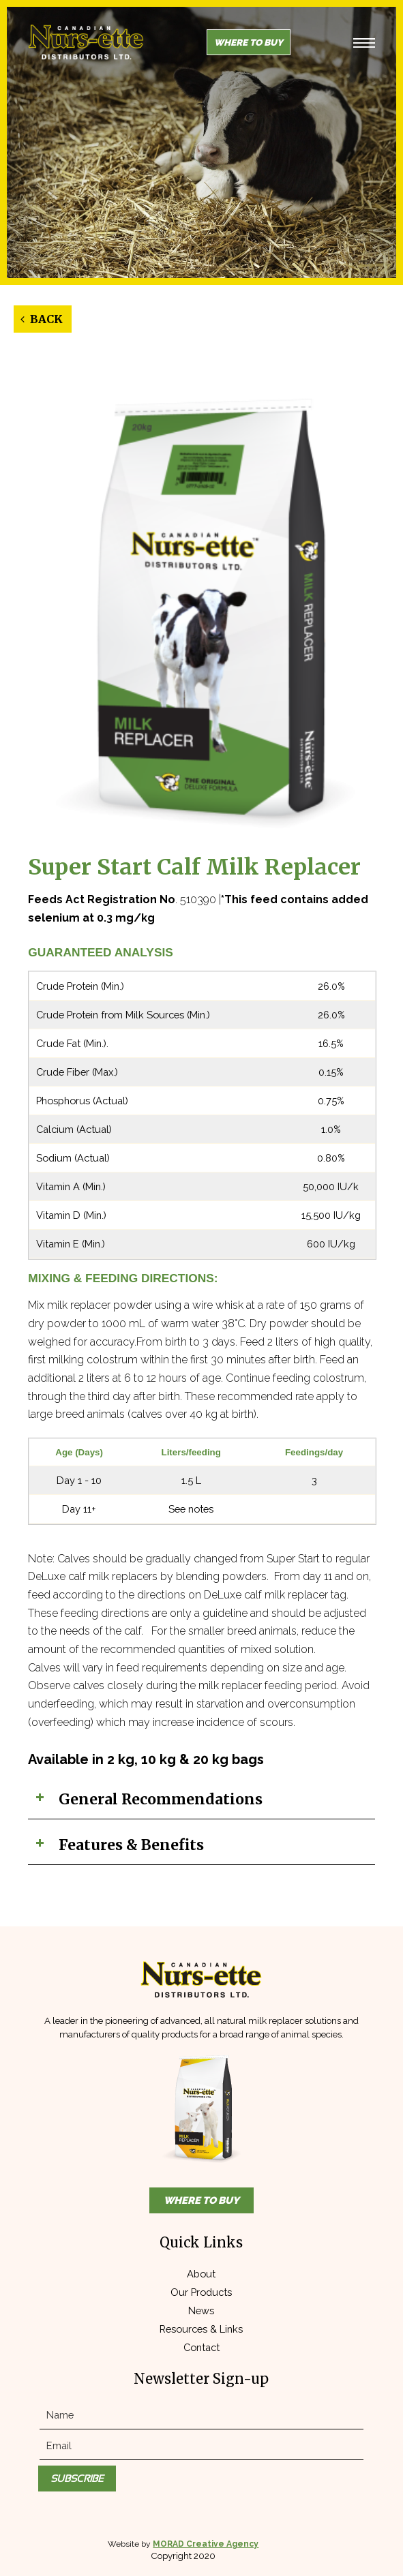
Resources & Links (201, 2329)
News (201, 2310)
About (201, 2273)
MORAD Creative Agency (205, 2544)
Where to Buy (248, 42)
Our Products (201, 2292)
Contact (201, 2347)
